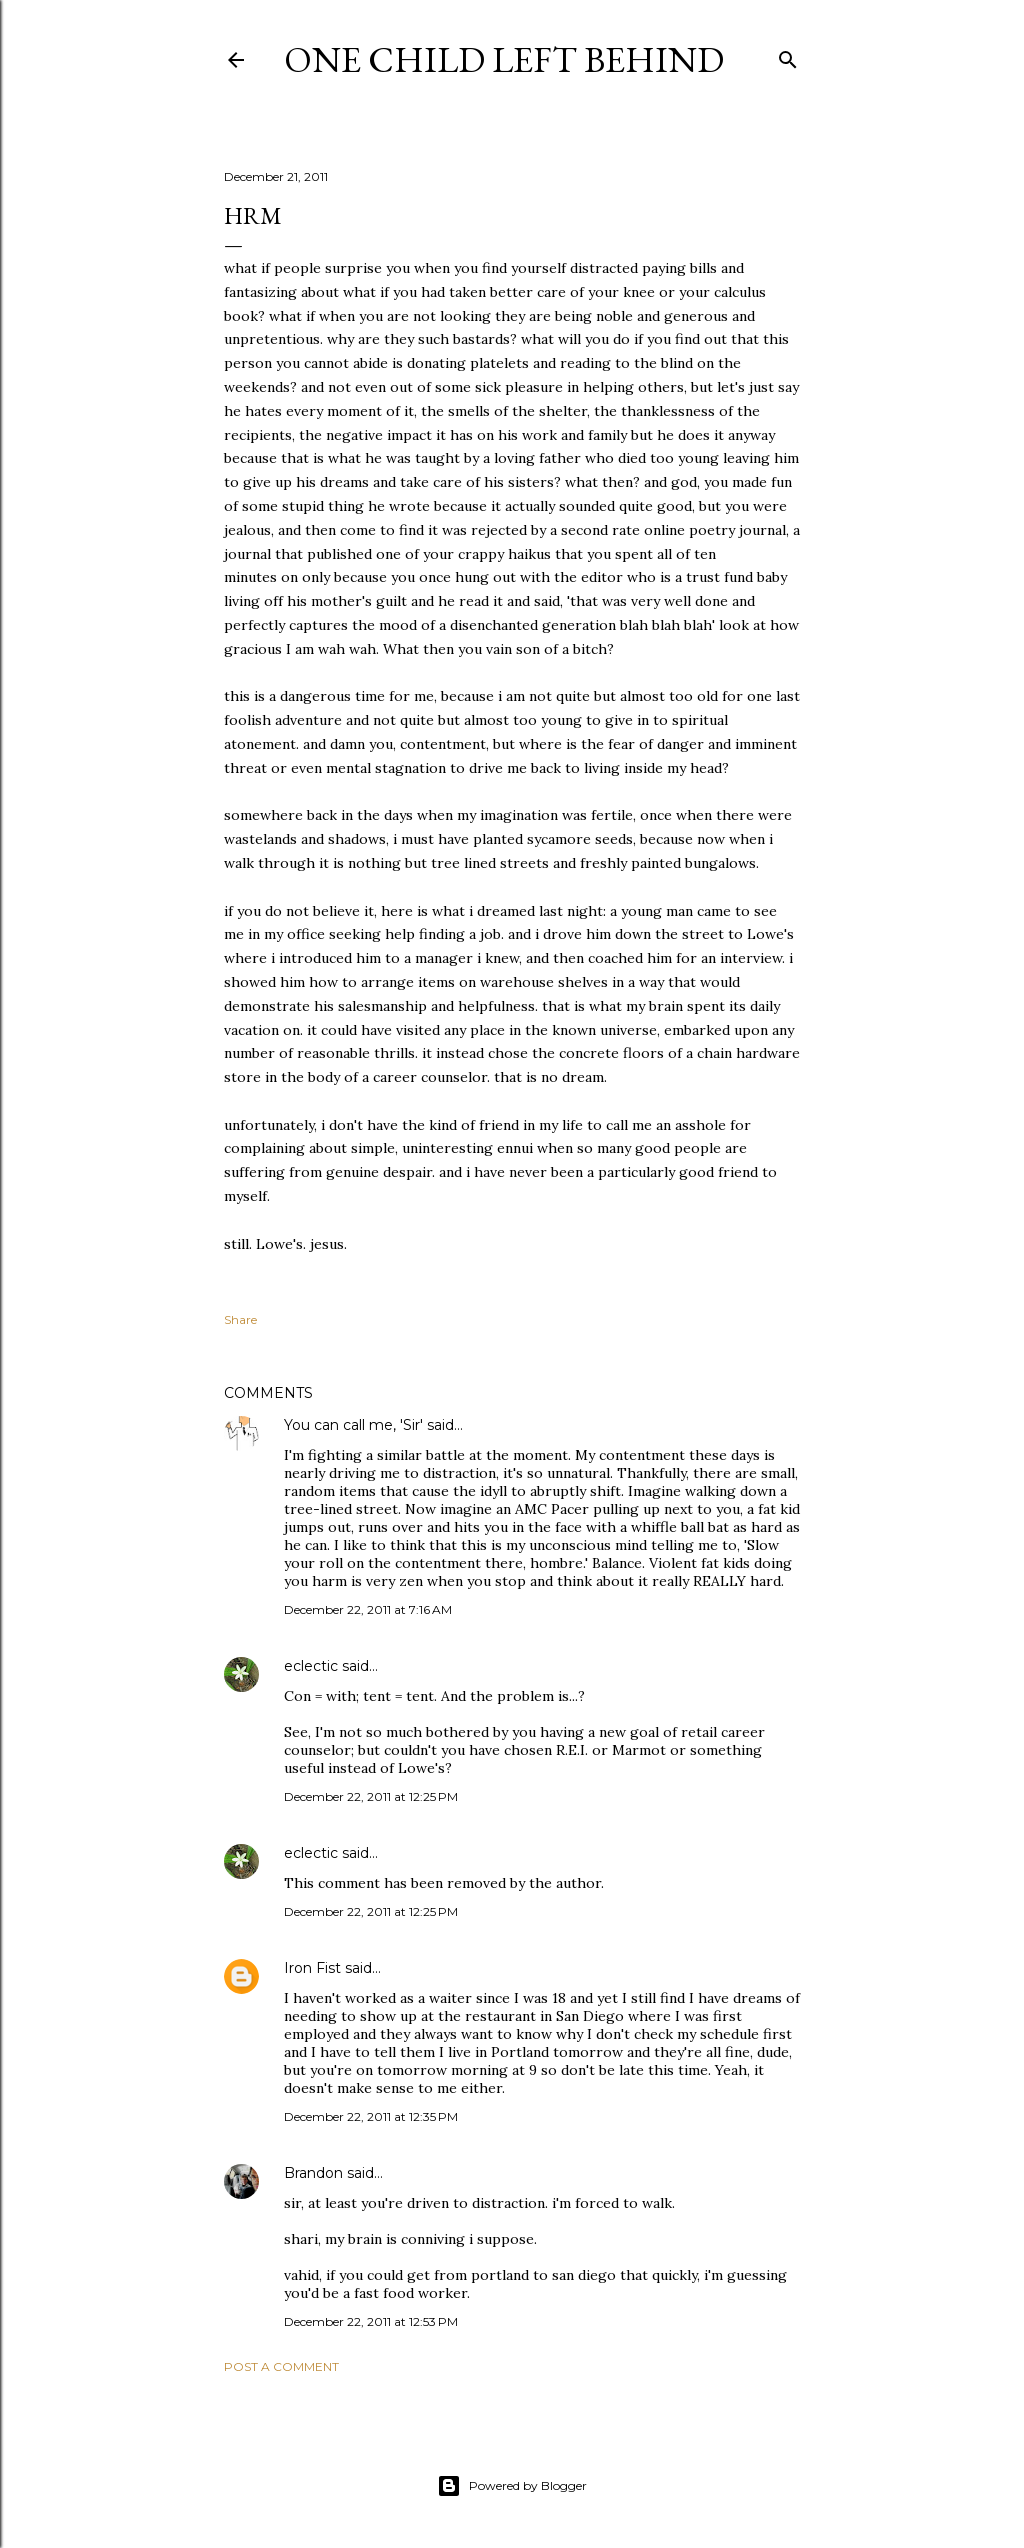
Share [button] (240, 1319)
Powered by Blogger (512, 2486)
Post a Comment (281, 2366)
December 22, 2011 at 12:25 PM (371, 1796)
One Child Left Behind (504, 59)
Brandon (313, 2173)
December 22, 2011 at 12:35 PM (371, 2116)
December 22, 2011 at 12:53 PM (371, 2321)
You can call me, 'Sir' (353, 1425)
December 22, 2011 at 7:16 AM (368, 1609)
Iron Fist (312, 1968)
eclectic (311, 1666)
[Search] (788, 55)
